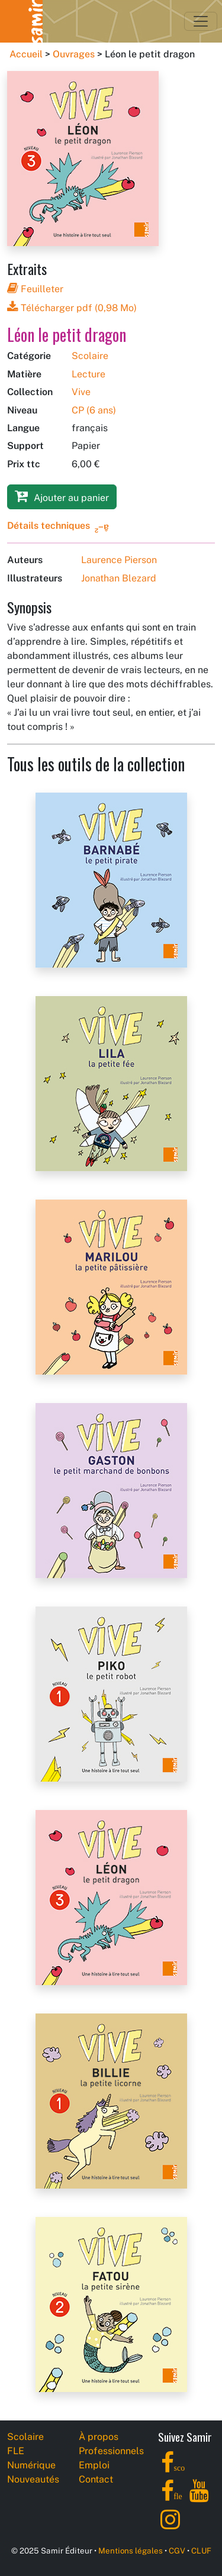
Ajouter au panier (62, 496)
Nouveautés (33, 2479)
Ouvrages (74, 54)
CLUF (201, 2550)
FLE (15, 2451)
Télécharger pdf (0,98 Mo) (72, 307)
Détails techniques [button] (48, 525)
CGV (177, 2550)
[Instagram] (170, 2526)
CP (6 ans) (94, 410)
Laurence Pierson (119, 559)
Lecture (88, 374)
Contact (96, 2479)
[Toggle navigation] (200, 21)
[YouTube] (199, 2497)
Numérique (31, 2465)
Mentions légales (130, 2550)
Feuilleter (35, 289)
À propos (98, 2436)
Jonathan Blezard (118, 578)
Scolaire (90, 355)
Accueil (26, 54)
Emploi (94, 2465)
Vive (81, 391)
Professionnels (111, 2451)
